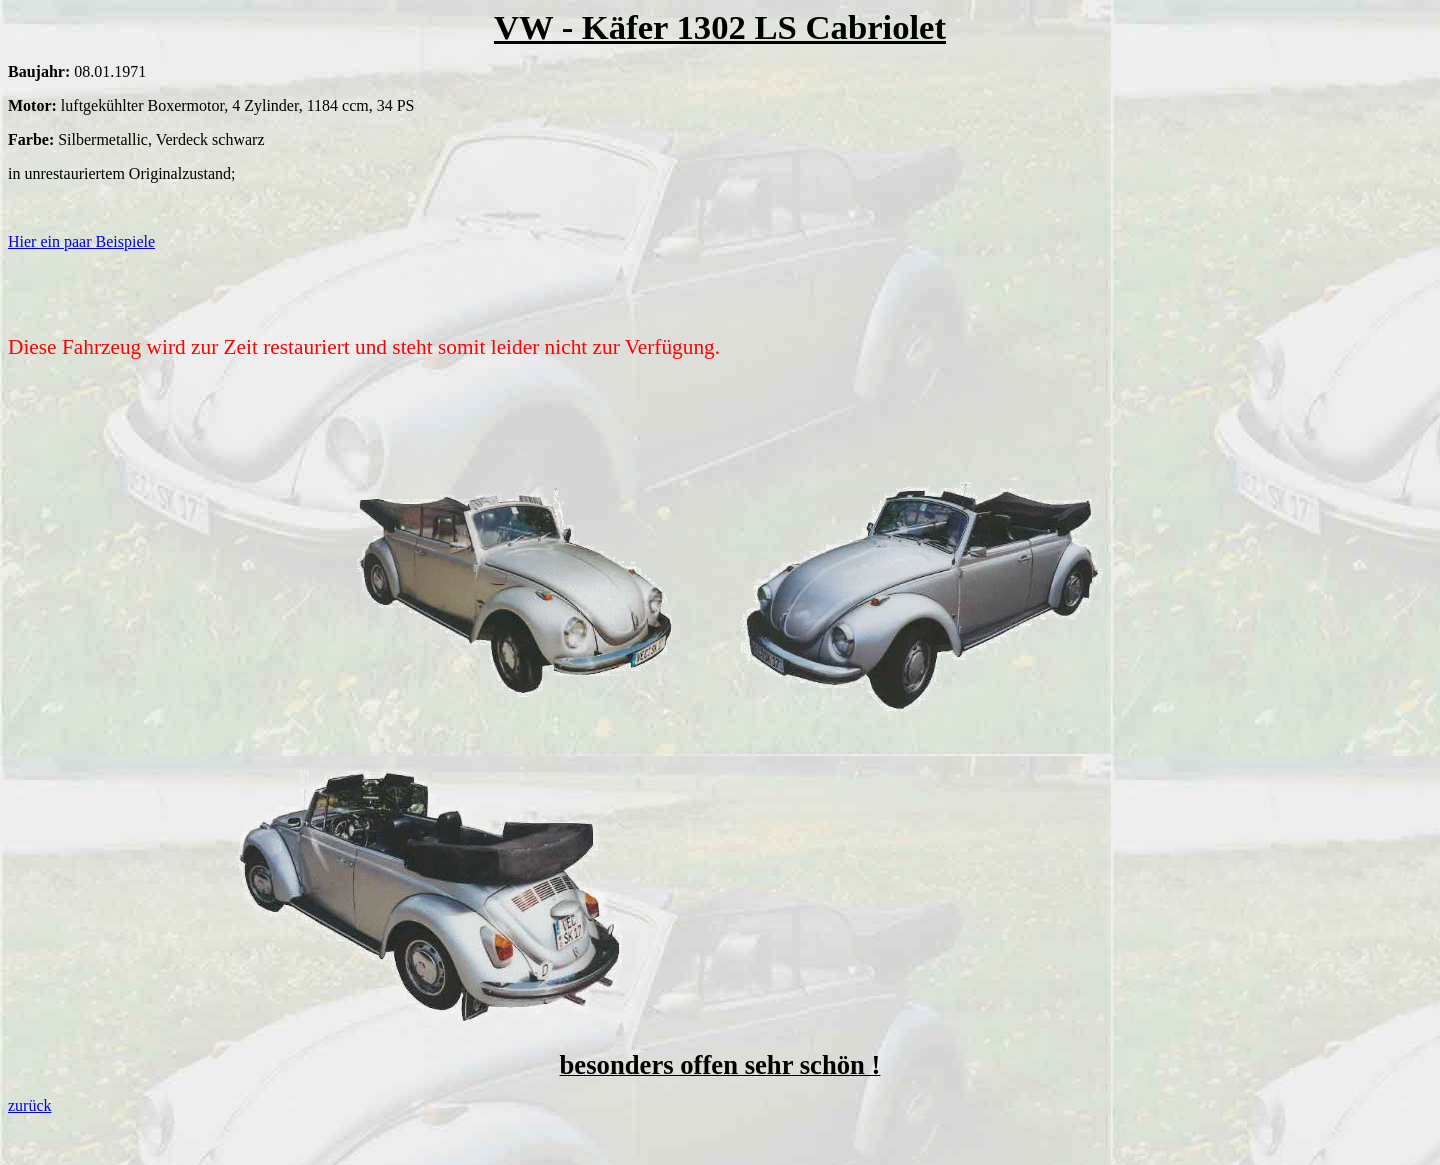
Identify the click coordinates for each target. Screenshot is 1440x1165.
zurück (30, 1105)
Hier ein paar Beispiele (81, 241)
